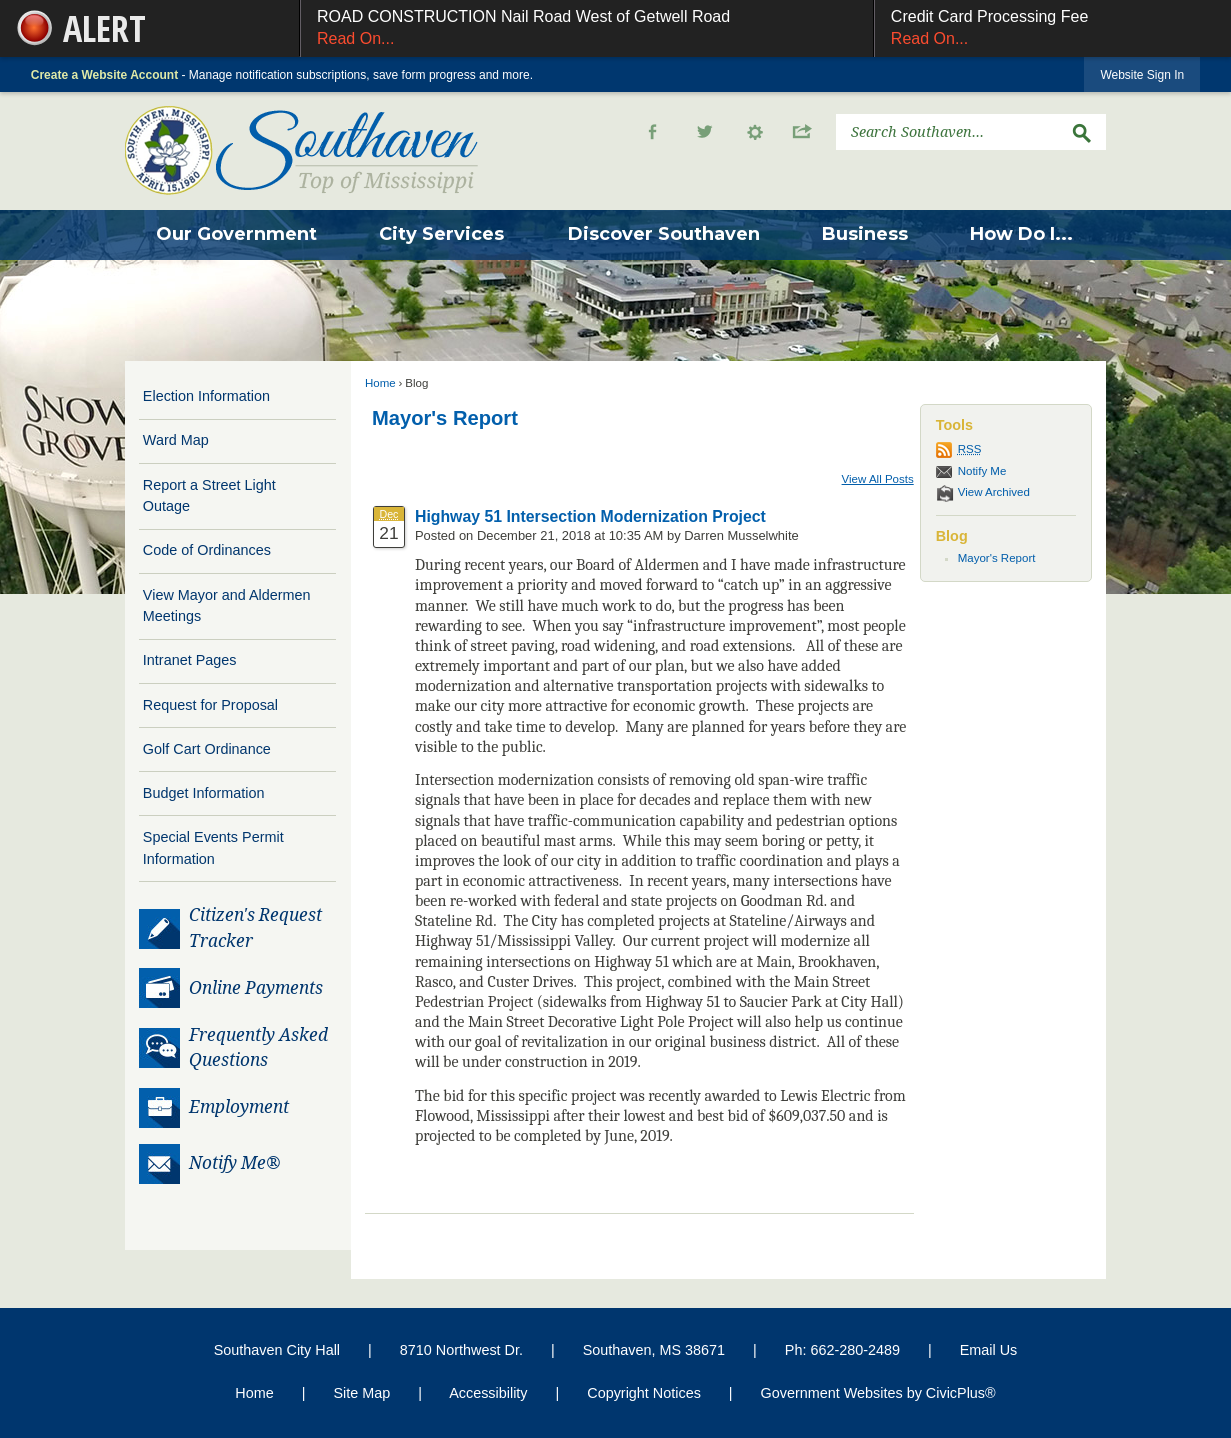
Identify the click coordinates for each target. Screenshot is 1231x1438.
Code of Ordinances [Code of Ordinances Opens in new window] (207, 550)
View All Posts (878, 479)
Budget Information (204, 793)
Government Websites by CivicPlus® (878, 1393)
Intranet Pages (190, 660)
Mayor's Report (445, 418)
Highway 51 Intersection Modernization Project (590, 516)
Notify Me (982, 471)
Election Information (206, 396)
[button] (768, 132)
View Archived (994, 492)
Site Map (361, 1393)
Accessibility (488, 1393)
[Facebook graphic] (653, 132)
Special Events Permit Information (213, 848)
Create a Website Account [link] (104, 75)
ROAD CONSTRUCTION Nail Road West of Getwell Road (587, 29)
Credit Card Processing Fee (1053, 29)
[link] (1142, 74)
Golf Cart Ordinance (207, 749)
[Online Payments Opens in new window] (237, 989)
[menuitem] (237, 235)
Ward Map (176, 440)
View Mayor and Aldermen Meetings (227, 606)
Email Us (989, 1350)
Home (380, 383)
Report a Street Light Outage (209, 496)
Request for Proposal (210, 705)
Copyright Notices (644, 1393)
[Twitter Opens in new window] (705, 132)
